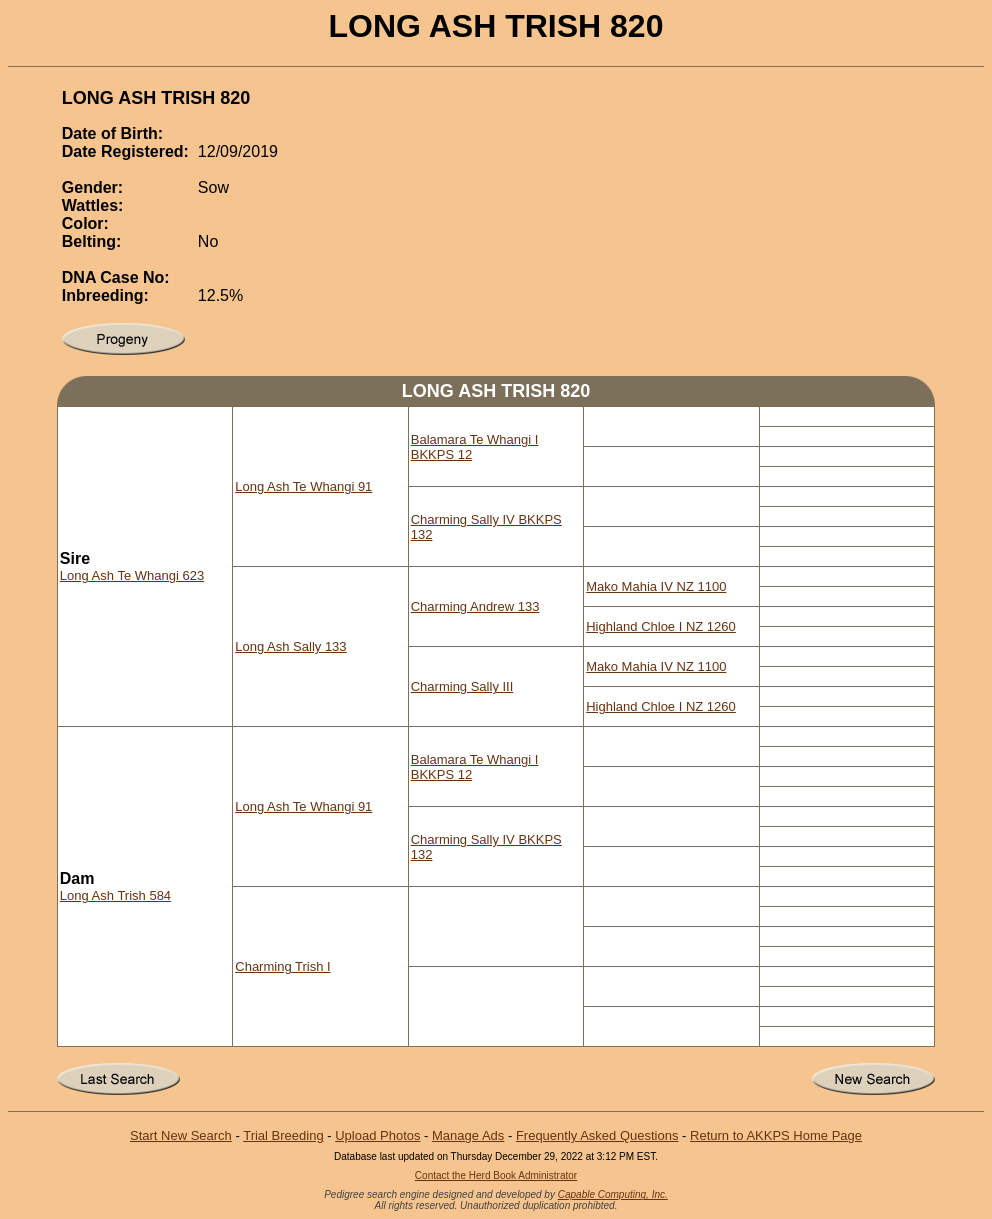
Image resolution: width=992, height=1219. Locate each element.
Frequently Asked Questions (597, 1135)
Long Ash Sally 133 (290, 646)
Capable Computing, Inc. (613, 1194)
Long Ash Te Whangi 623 (132, 575)
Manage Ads (468, 1135)
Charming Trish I (282, 966)
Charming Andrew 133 (475, 606)
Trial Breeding (283, 1135)
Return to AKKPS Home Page (776, 1135)
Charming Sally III (462, 686)
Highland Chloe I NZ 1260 (661, 626)
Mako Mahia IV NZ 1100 (656, 586)
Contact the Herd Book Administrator (496, 1175)
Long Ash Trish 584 (115, 895)
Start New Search (181, 1135)
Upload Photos (377, 1135)
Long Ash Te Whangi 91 (303, 486)
